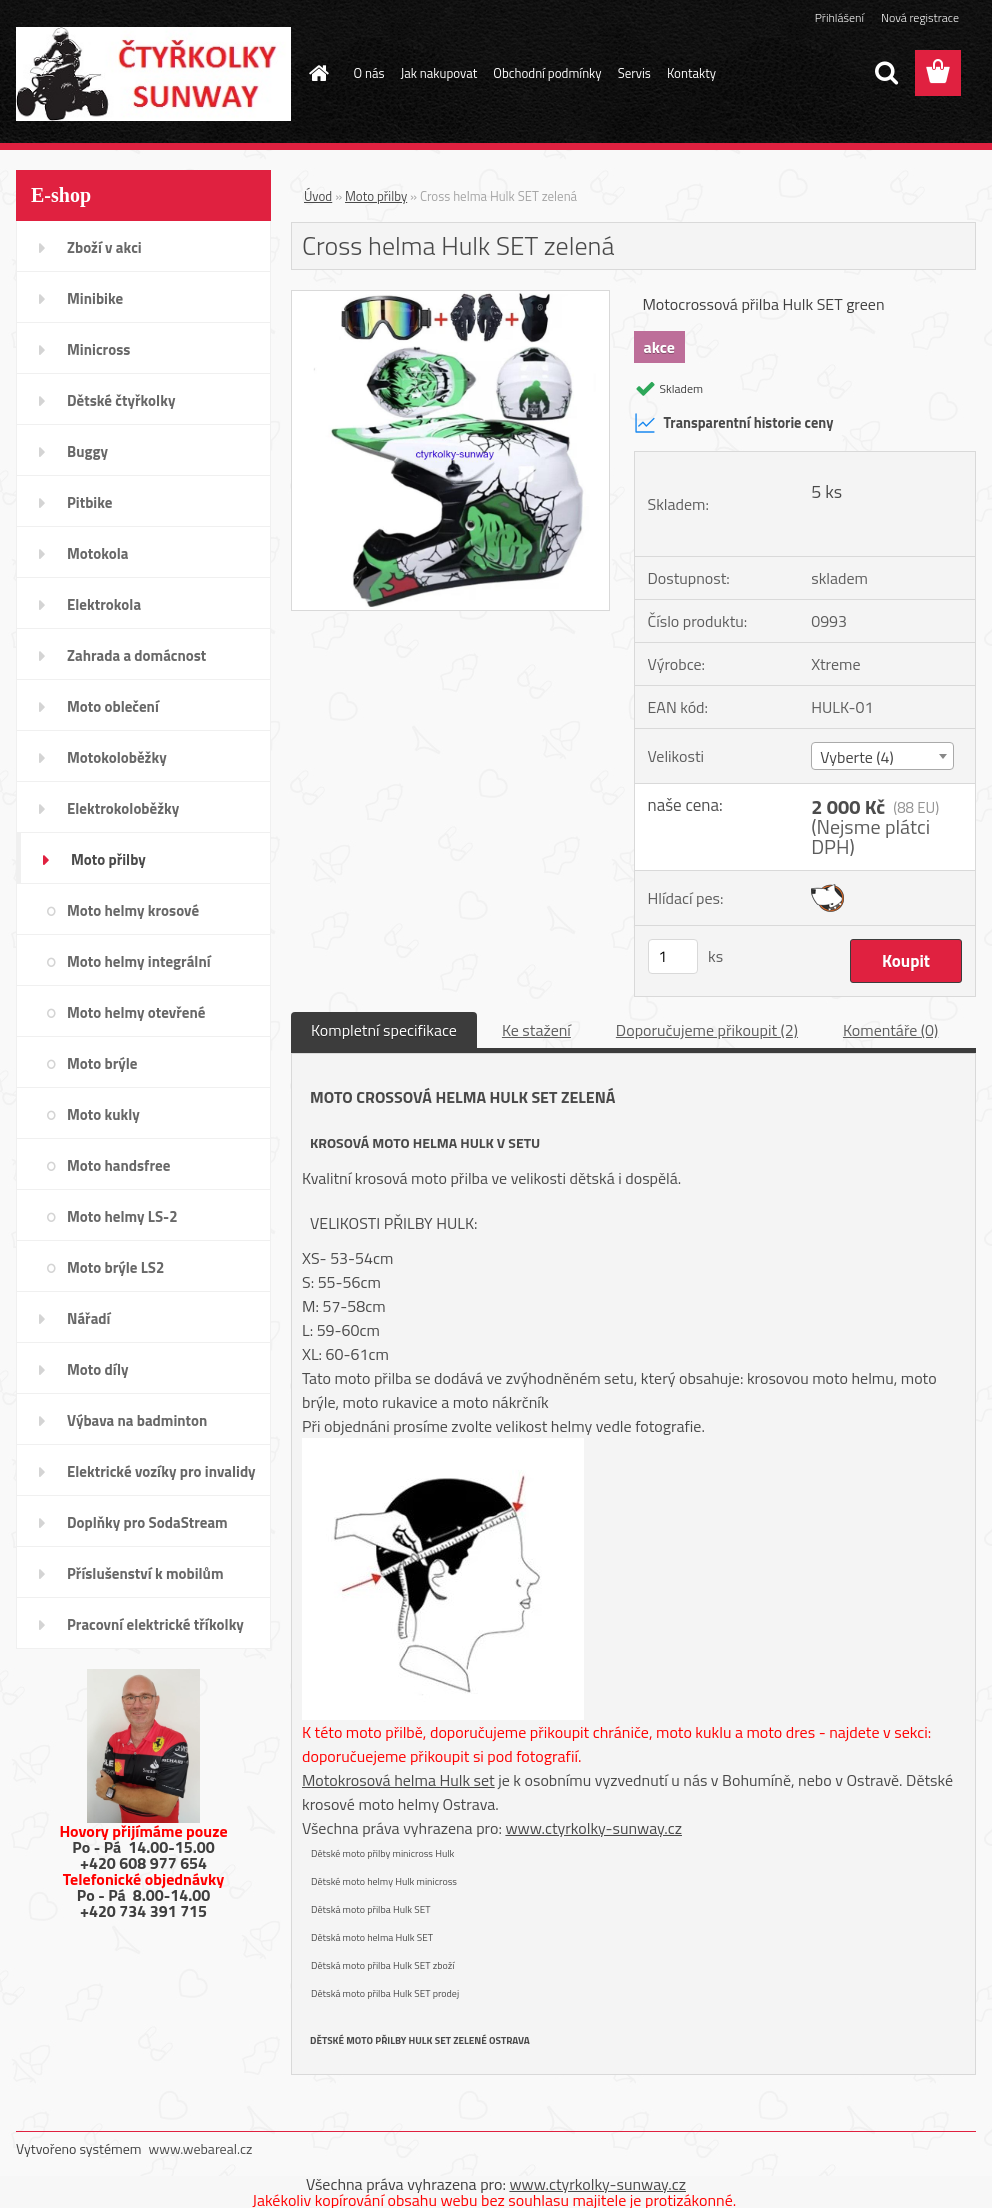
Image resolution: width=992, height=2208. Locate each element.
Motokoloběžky (117, 757)
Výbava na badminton (137, 1420)
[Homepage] (316, 73)
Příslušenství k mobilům (145, 1573)
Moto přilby (108, 859)
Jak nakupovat (439, 73)
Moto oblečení (113, 706)
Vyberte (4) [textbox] (857, 757)
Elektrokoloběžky (123, 808)
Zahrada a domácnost (136, 655)
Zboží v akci (104, 247)
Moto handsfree (118, 1165)
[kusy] (673, 956)
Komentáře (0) (890, 1030)
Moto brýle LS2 (115, 1267)
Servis (634, 73)
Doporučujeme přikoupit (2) (707, 1030)
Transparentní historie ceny (734, 423)
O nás (369, 73)
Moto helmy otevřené (136, 1012)
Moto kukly (103, 1114)
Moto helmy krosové (133, 910)
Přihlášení (839, 17)
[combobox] (882, 756)
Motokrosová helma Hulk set (398, 1780)
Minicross (98, 349)
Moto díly (97, 1369)
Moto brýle (102, 1063)
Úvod (318, 196)
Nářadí (88, 1318)
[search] (886, 73)
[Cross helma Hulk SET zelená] (450, 299)
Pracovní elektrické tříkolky (155, 1624)
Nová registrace (920, 17)
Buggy (87, 451)
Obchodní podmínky (547, 73)
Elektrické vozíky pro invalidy (161, 1471)
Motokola (98, 553)
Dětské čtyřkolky (121, 400)
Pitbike (89, 502)
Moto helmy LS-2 (122, 1216)
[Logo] (153, 74)
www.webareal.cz (201, 2148)
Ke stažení (536, 1030)
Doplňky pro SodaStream (147, 1522)
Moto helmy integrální (139, 961)
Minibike (95, 298)
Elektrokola (104, 604)
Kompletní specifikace (384, 1030)
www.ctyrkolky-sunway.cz (593, 1828)
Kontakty (691, 73)
